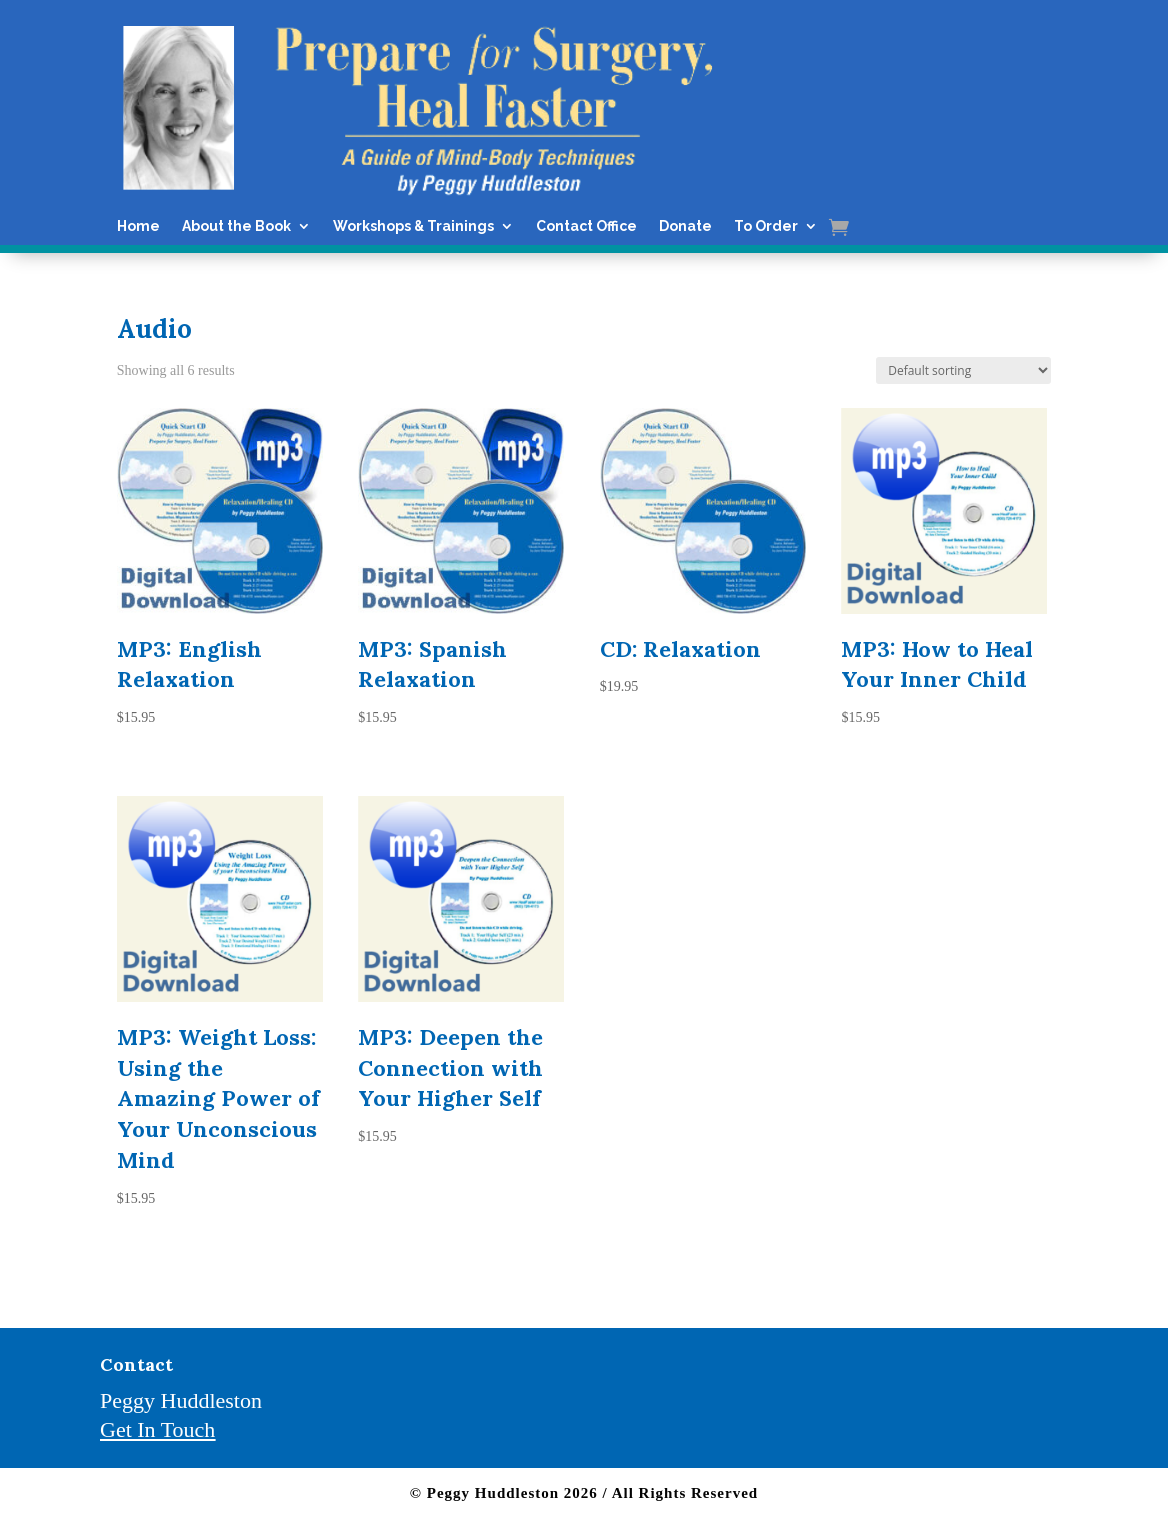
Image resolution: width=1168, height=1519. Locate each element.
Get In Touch (157, 1429)
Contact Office (586, 226)
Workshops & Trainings (413, 226)
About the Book (236, 226)
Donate (685, 226)
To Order (766, 226)
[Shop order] (963, 370)
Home (138, 226)
